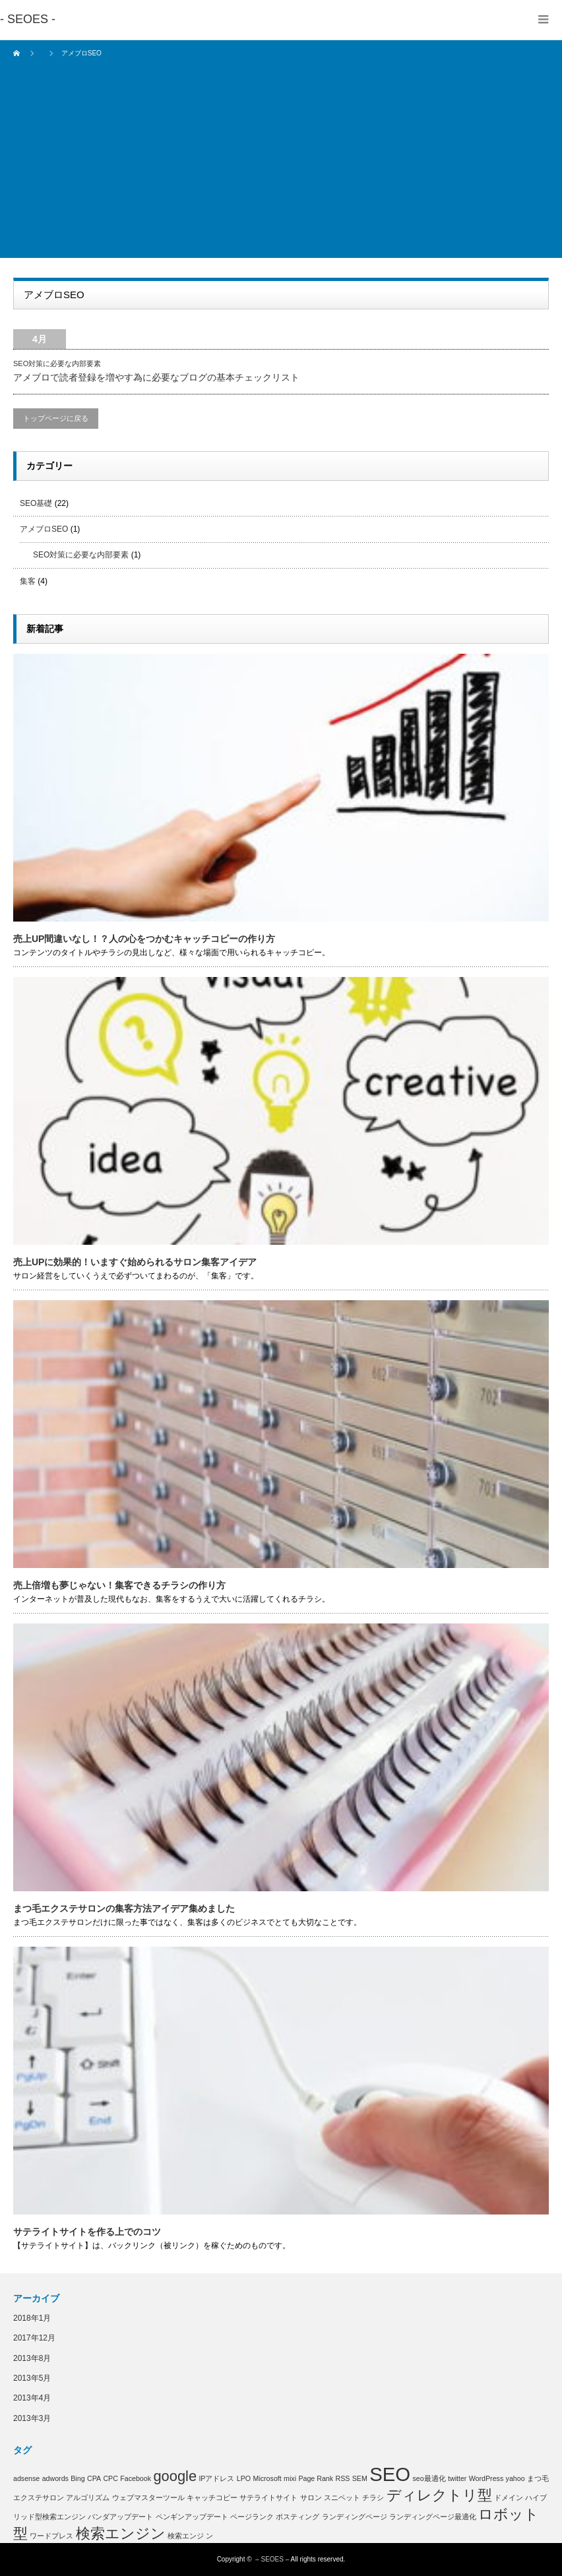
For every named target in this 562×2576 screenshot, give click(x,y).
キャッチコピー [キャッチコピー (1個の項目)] (212, 2497)
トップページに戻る (55, 418)
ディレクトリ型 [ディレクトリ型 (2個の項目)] (439, 2495)
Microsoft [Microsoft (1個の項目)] (267, 2478)
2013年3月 (32, 2418)
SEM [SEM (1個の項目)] (359, 2478)
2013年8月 (32, 2358)
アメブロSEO (44, 529)
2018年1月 (32, 2318)
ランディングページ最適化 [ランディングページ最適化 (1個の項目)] (432, 2517)
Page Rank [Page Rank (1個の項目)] (315, 2478)
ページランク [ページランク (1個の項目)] (252, 2517)
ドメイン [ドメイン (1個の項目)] (508, 2497)
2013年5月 (32, 2378)
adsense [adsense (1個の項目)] (26, 2478)
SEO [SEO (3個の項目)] (389, 2474)
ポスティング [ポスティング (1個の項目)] (297, 2517)
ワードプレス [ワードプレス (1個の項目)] (51, 2536)
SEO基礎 (36, 503)
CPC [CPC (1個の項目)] (110, 2478)
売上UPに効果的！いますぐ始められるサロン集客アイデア (135, 1262)
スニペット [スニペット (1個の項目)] (342, 2497)
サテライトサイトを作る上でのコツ (87, 2231)
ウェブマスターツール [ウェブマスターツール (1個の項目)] (148, 2497)
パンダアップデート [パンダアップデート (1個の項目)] (120, 2517)
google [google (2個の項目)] (175, 2476)
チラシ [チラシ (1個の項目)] (373, 2497)
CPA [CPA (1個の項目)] (94, 2478)
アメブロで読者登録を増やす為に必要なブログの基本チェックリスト (156, 377)
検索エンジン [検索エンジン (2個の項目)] (121, 2533)
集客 (28, 581)
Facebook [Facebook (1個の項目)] (135, 2478)
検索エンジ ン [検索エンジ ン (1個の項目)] (190, 2536)
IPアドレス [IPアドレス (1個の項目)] (216, 2478)
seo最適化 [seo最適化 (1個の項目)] (428, 2478)
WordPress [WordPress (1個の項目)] (486, 2478)
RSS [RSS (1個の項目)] (342, 2478)
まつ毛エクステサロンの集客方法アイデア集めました (124, 1908)
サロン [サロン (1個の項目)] (311, 2497)
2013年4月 (32, 2398)
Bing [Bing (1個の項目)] (77, 2478)
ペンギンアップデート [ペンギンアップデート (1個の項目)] (192, 2517)
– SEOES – (272, 2559)
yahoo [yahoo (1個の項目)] (515, 2478)
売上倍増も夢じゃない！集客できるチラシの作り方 (119, 1585)
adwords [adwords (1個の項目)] (55, 2478)
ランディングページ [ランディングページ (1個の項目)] (354, 2517)
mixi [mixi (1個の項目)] (290, 2478)
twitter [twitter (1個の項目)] (457, 2478)
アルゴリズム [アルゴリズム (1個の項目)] (87, 2497)
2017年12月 (34, 2337)
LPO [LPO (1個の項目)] (244, 2478)
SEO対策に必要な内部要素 (57, 363)
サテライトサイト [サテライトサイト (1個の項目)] (268, 2497)
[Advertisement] (281, 165)
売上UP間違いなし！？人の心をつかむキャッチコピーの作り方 (144, 938)
